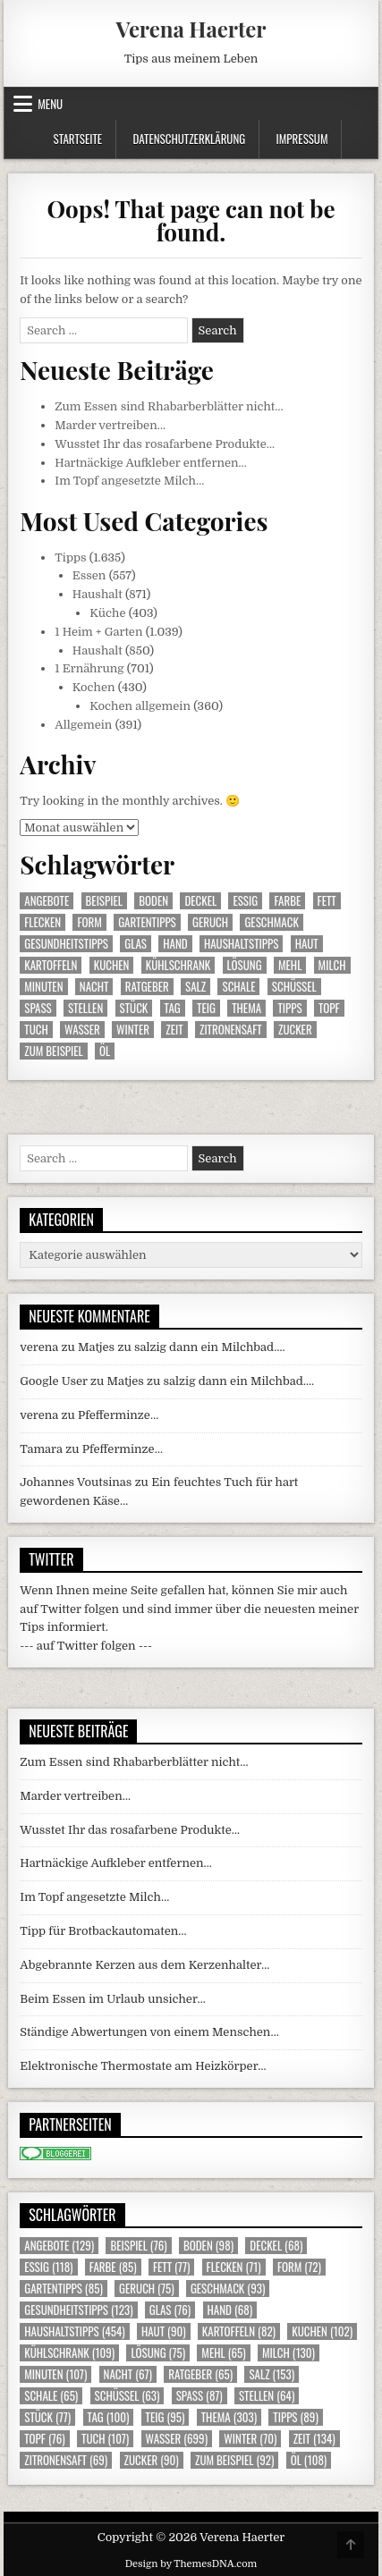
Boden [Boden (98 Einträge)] (153, 900)
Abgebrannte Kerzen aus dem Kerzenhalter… (144, 1965)
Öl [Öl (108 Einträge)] (104, 1051)
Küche (107, 613)
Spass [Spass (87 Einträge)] (37, 1008)
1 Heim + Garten (98, 631)
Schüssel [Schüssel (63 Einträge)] (294, 986)
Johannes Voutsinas (76, 1482)
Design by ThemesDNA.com (191, 2564)
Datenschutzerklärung (188, 139)
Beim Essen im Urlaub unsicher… (113, 1999)
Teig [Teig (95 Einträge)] (206, 1008)
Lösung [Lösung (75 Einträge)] (244, 965)
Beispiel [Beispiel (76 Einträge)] (104, 900)
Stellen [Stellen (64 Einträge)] (85, 1008)
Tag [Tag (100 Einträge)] (173, 1008)
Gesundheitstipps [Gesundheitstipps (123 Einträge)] (66, 943)
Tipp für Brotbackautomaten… (103, 1931)
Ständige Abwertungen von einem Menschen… (149, 2032)
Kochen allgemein (140, 706)
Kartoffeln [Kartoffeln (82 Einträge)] (50, 965)
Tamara (41, 1449)
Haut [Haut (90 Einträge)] (306, 943)
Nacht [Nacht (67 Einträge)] (94, 986)
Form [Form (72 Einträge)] (89, 922)
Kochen (93, 687)
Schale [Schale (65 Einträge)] (238, 986)
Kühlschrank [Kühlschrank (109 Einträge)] (178, 965)
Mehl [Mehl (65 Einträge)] (289, 965)
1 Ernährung (89, 668)
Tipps (70, 557)
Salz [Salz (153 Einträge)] (195, 986)
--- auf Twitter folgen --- (86, 1645)
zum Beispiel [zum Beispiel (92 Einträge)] (53, 1051)
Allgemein (83, 724)
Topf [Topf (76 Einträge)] (329, 1008)
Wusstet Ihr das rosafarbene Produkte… (165, 444)
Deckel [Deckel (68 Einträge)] (200, 900)
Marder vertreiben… (110, 425)
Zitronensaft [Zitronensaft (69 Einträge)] (230, 1029)
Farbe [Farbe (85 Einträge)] (287, 900)
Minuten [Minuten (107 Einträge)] (43, 986)
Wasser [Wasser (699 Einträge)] (82, 1029)
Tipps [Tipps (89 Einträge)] (289, 1008)
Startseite (77, 139)
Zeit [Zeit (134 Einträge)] (174, 1029)
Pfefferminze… (118, 1415)
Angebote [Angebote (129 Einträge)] (46, 900)
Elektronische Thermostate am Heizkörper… (143, 2066)
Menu (50, 104)
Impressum (302, 139)
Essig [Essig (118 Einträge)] (245, 900)
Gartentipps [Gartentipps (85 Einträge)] (147, 922)
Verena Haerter (190, 28)
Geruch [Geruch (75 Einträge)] (210, 922)
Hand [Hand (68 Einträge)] (175, 943)
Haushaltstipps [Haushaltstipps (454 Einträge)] (241, 943)
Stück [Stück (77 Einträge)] (134, 1008)
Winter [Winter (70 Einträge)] (132, 1029)
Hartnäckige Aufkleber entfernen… (151, 462)
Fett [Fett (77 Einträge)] (327, 900)
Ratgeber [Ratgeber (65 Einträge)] (147, 986)
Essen (89, 575)
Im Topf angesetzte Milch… (129, 480)
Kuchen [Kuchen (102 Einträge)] (112, 965)
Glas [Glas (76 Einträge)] (135, 943)
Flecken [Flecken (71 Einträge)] (42, 922)
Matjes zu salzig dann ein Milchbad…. (181, 1347)
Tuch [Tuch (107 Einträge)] (35, 1029)
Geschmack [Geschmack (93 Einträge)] (271, 922)
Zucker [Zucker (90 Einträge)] (295, 1029)
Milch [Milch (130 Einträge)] (332, 965)
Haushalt (97, 594)
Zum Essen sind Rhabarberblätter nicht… (169, 406)
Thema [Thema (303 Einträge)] (246, 1008)
